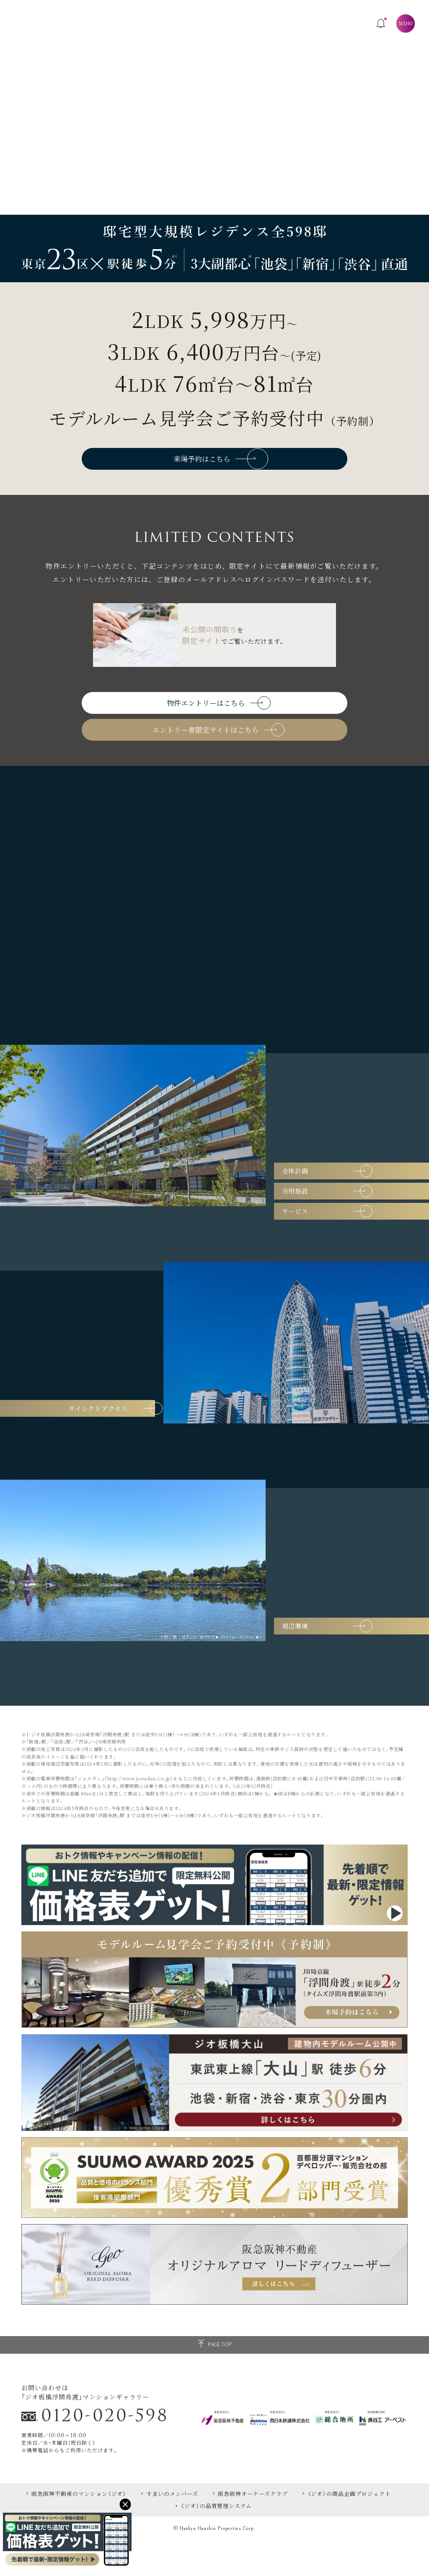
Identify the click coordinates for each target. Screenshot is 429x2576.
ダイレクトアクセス (84, 1443)
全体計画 (334, 1197)
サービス (334, 1254)
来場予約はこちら (221, 464)
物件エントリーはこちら (218, 720)
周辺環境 (334, 1661)
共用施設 (334, 1226)
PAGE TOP (214, 2380)
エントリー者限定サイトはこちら (218, 758)
